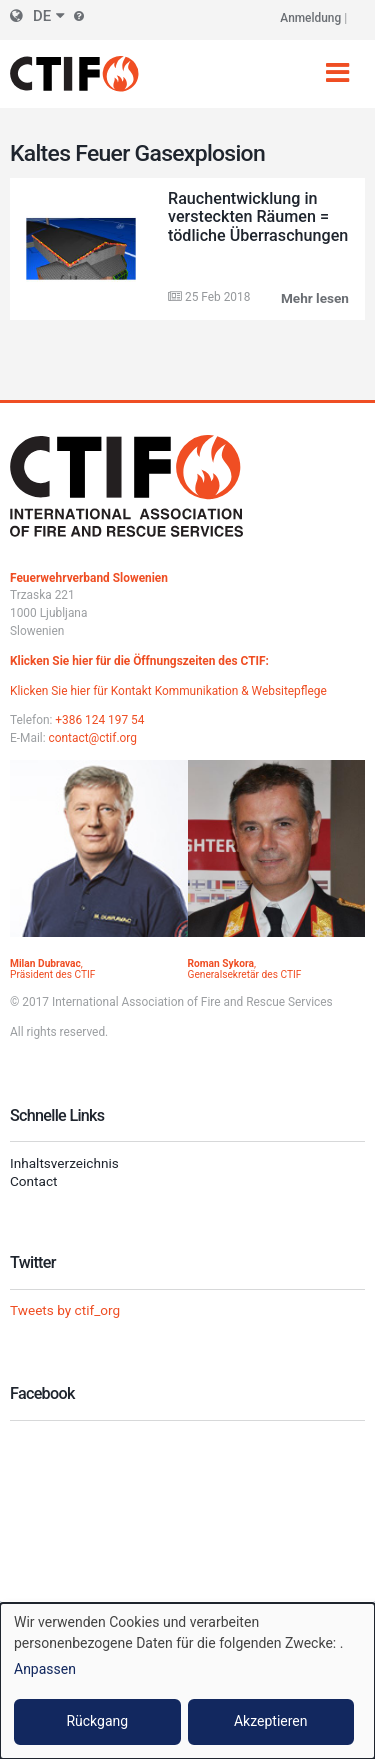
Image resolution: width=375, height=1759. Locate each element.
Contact (34, 1181)
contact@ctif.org (93, 738)
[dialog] (187, 1681)
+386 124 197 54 (99, 720)
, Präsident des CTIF (53, 969)
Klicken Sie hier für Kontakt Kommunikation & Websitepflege (168, 691)
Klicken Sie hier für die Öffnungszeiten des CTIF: (139, 661)
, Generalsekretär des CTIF (245, 969)
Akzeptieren (271, 1721)
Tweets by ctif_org (65, 1310)
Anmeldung (310, 18)
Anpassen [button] (45, 1669)
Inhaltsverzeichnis (64, 1163)
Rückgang (97, 1721)
